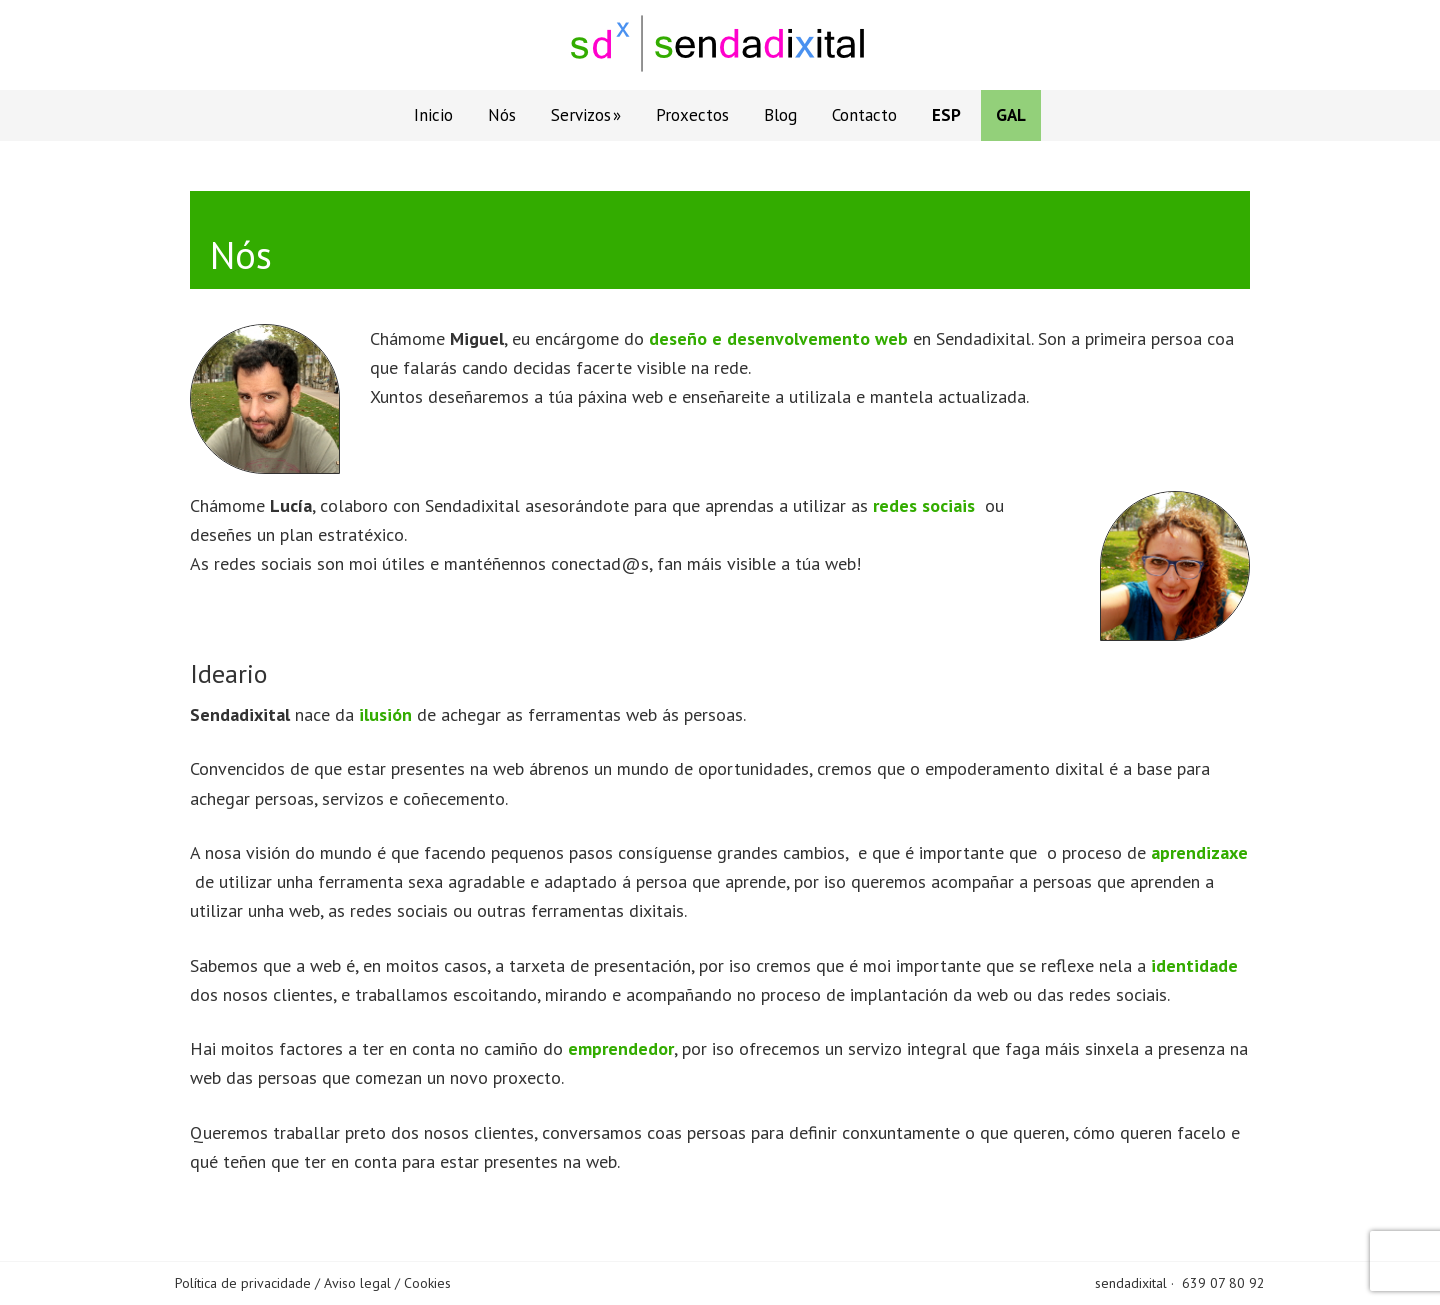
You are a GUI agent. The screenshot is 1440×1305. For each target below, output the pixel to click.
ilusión (385, 714)
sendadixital (1131, 1283)
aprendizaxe (1199, 852)
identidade (1194, 965)
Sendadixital (720, 45)
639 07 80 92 (1223, 1283)
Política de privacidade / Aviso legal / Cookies (313, 1283)
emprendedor (621, 1048)
